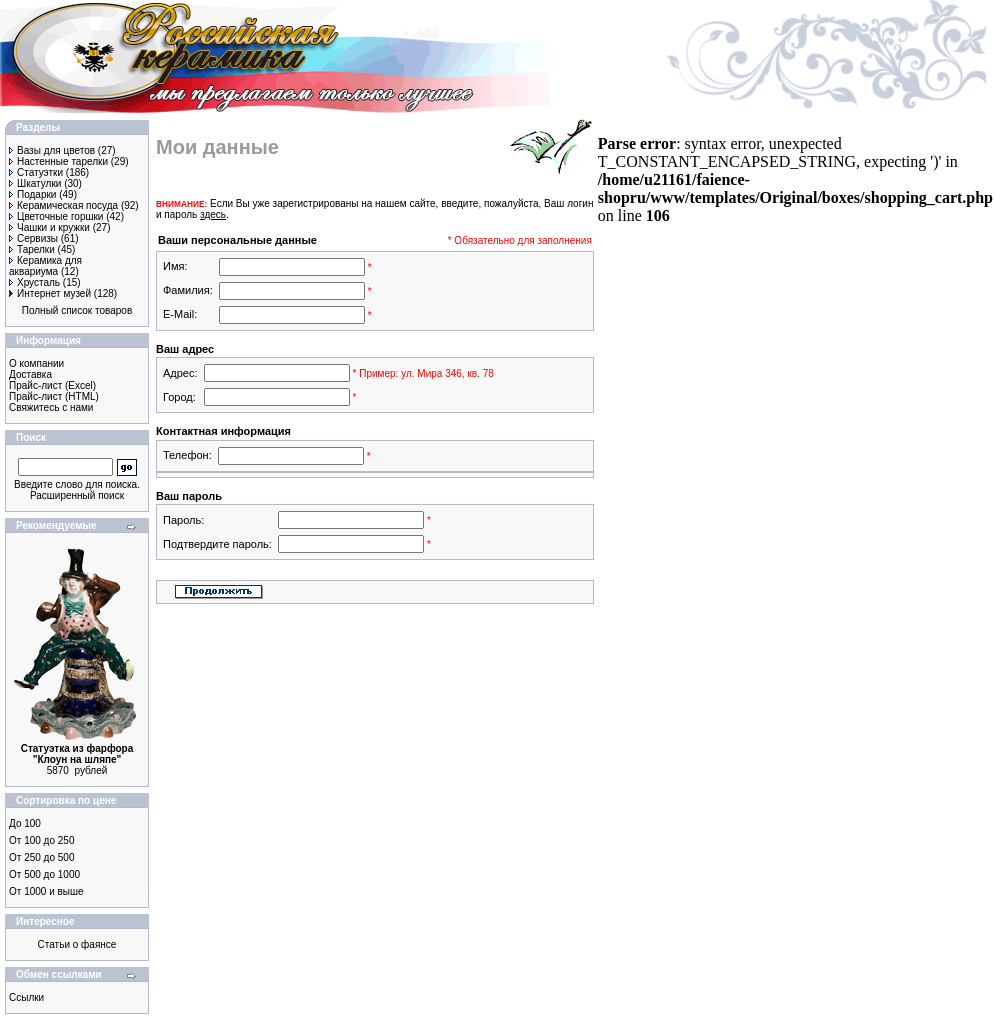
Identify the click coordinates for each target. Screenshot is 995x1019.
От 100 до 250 (41, 840)
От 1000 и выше (46, 891)
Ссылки (26, 997)
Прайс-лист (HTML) (54, 396)
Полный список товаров (77, 310)
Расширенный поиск (77, 495)
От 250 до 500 (41, 857)
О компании (36, 363)
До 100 (25, 823)
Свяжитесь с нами (51, 407)
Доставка (30, 374)
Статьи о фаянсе (77, 944)
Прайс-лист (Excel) (52, 385)
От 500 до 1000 (44, 874)
